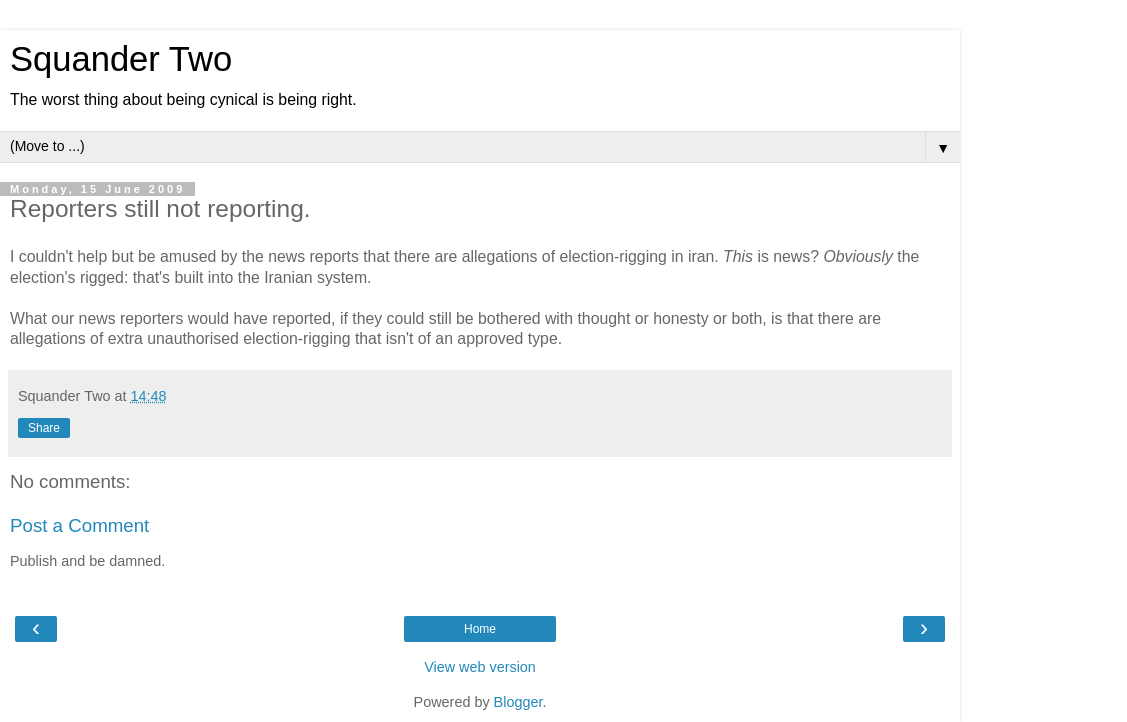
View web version (480, 667)
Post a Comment (79, 525)
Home (480, 629)
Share (44, 428)
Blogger (518, 702)
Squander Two (121, 59)
